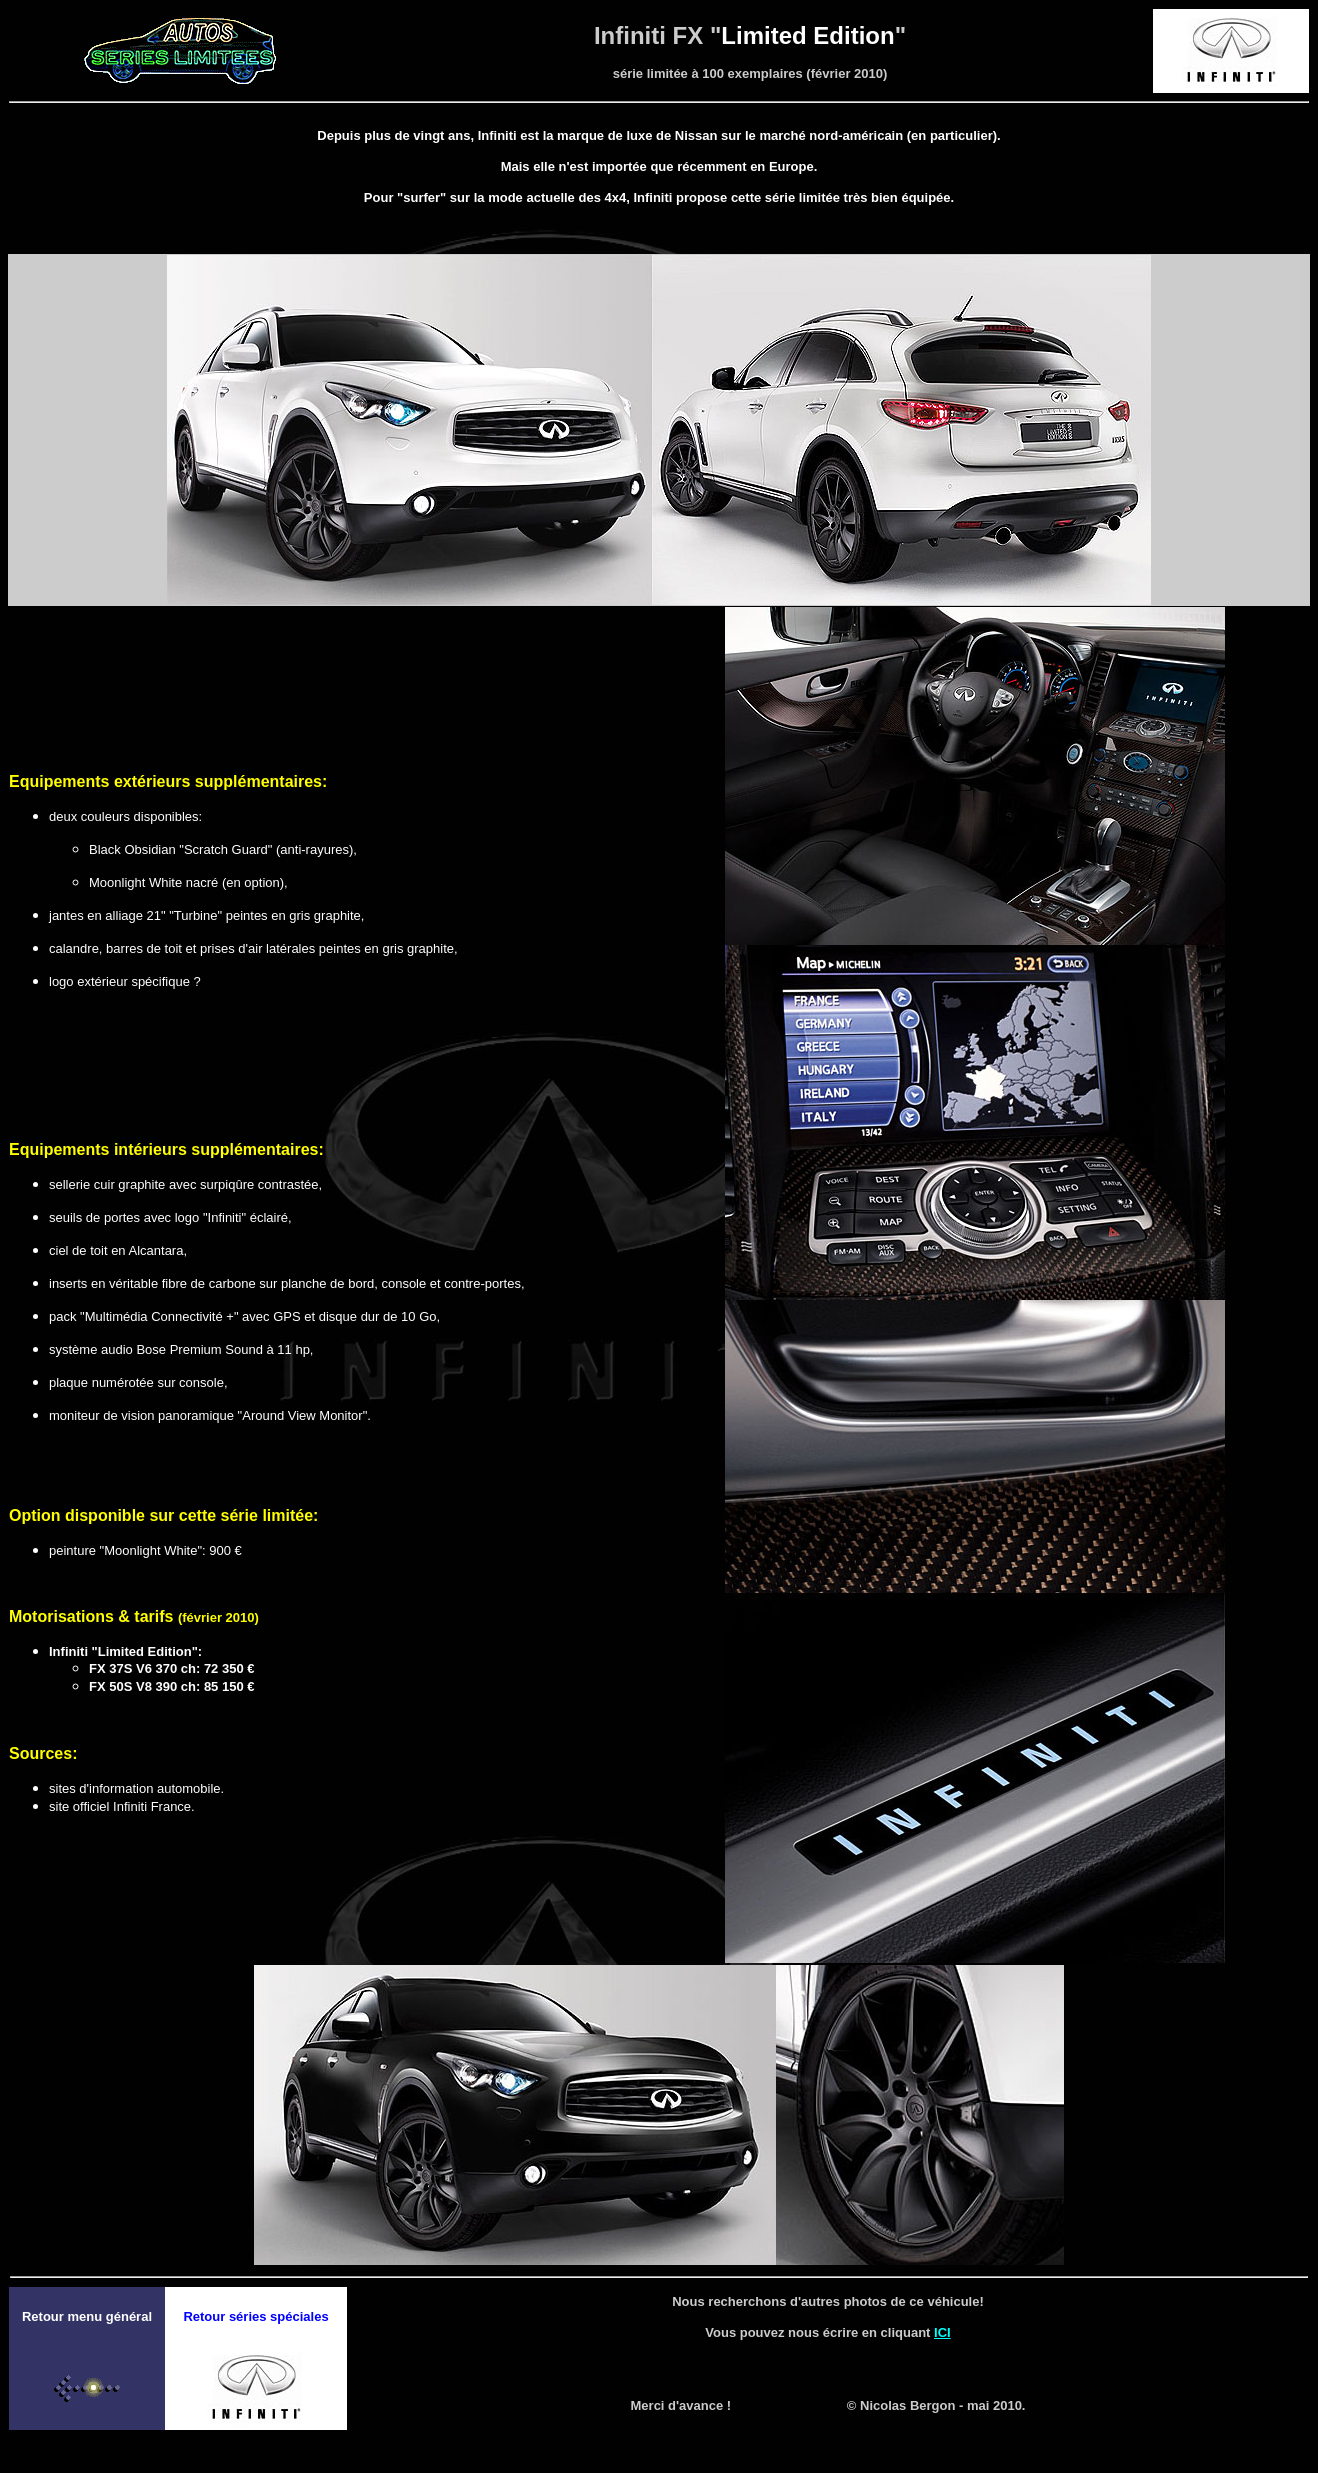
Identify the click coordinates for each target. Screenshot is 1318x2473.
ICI (942, 2332)
